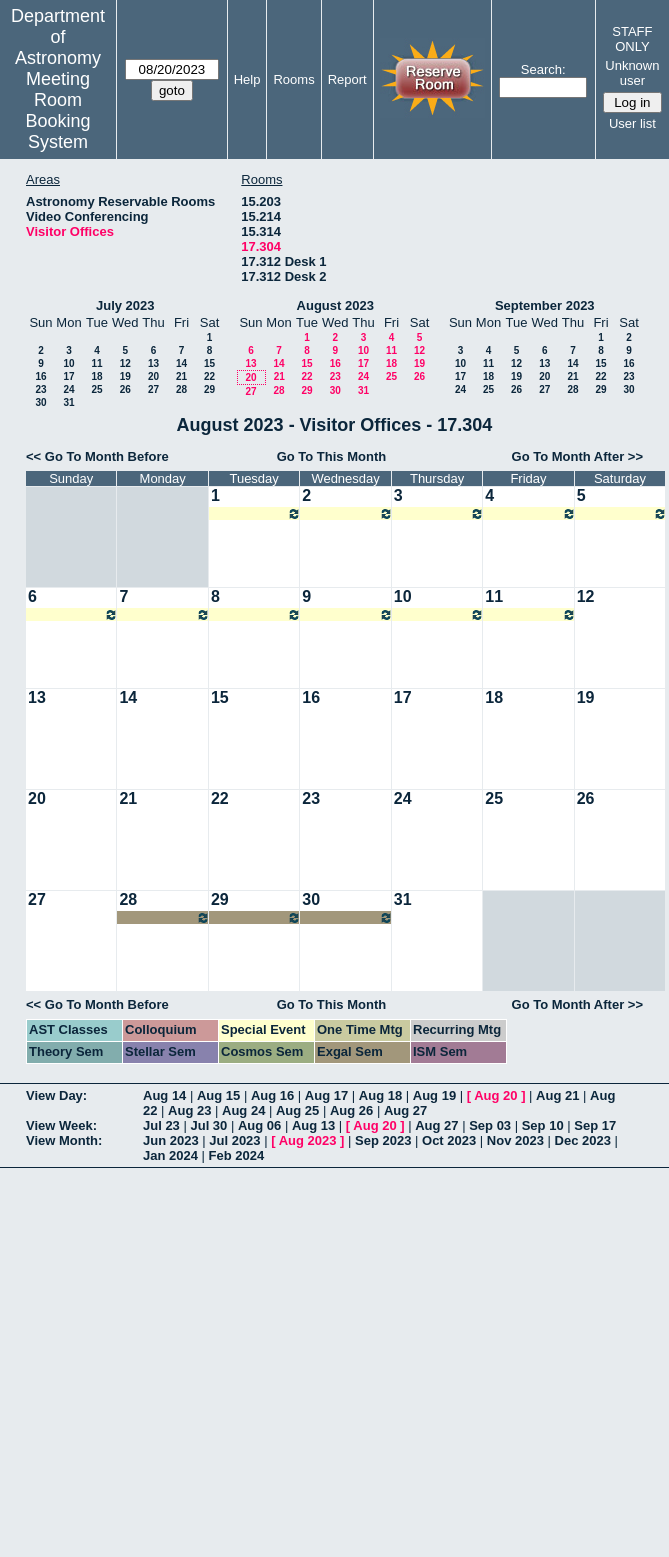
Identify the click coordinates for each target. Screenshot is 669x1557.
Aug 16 (272, 1095)
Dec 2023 (583, 1140)
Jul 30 (208, 1125)
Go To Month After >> (577, 456)
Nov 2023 (515, 1140)
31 (68, 402)
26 (125, 389)
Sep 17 (595, 1125)
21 (181, 376)
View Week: (61, 1125)
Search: (543, 69)
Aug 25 (297, 1110)
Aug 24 (243, 1110)
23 (40, 389)
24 (68, 389)
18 (96, 376)
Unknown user (632, 73)
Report (347, 79)
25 (96, 389)
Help (247, 79)
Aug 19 (434, 1095)
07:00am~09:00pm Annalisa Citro (164, 917)
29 (209, 389)
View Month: (64, 1140)
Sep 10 (543, 1125)
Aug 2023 (308, 1140)
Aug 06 (259, 1125)
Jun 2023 (171, 1140)
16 (40, 376)
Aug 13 (313, 1125)
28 (181, 389)
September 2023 (545, 305)
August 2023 (335, 305)
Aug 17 (326, 1095)
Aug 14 (164, 1095)
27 (153, 389)
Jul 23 (161, 1125)
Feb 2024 (237, 1155)
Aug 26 (351, 1110)
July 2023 (125, 305)
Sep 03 (490, 1125)
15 (209, 363)
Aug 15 (218, 1095)
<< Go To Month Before (97, 456)
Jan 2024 (170, 1155)
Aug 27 (405, 1110)
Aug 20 (495, 1095)
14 (181, 363)
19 (125, 376)
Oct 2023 (449, 1140)
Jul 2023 (234, 1140)
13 (153, 363)
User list (632, 123)
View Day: (56, 1095)
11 (96, 363)
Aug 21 (557, 1095)
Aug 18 (380, 1095)
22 (209, 376)
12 (125, 363)
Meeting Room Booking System (58, 110)
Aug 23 (189, 1110)
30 (40, 402)
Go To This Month (332, 456)
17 (68, 376)
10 (68, 363)
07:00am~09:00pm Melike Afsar (256, 513)
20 (153, 376)
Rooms (293, 79)
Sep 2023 (383, 1140)
